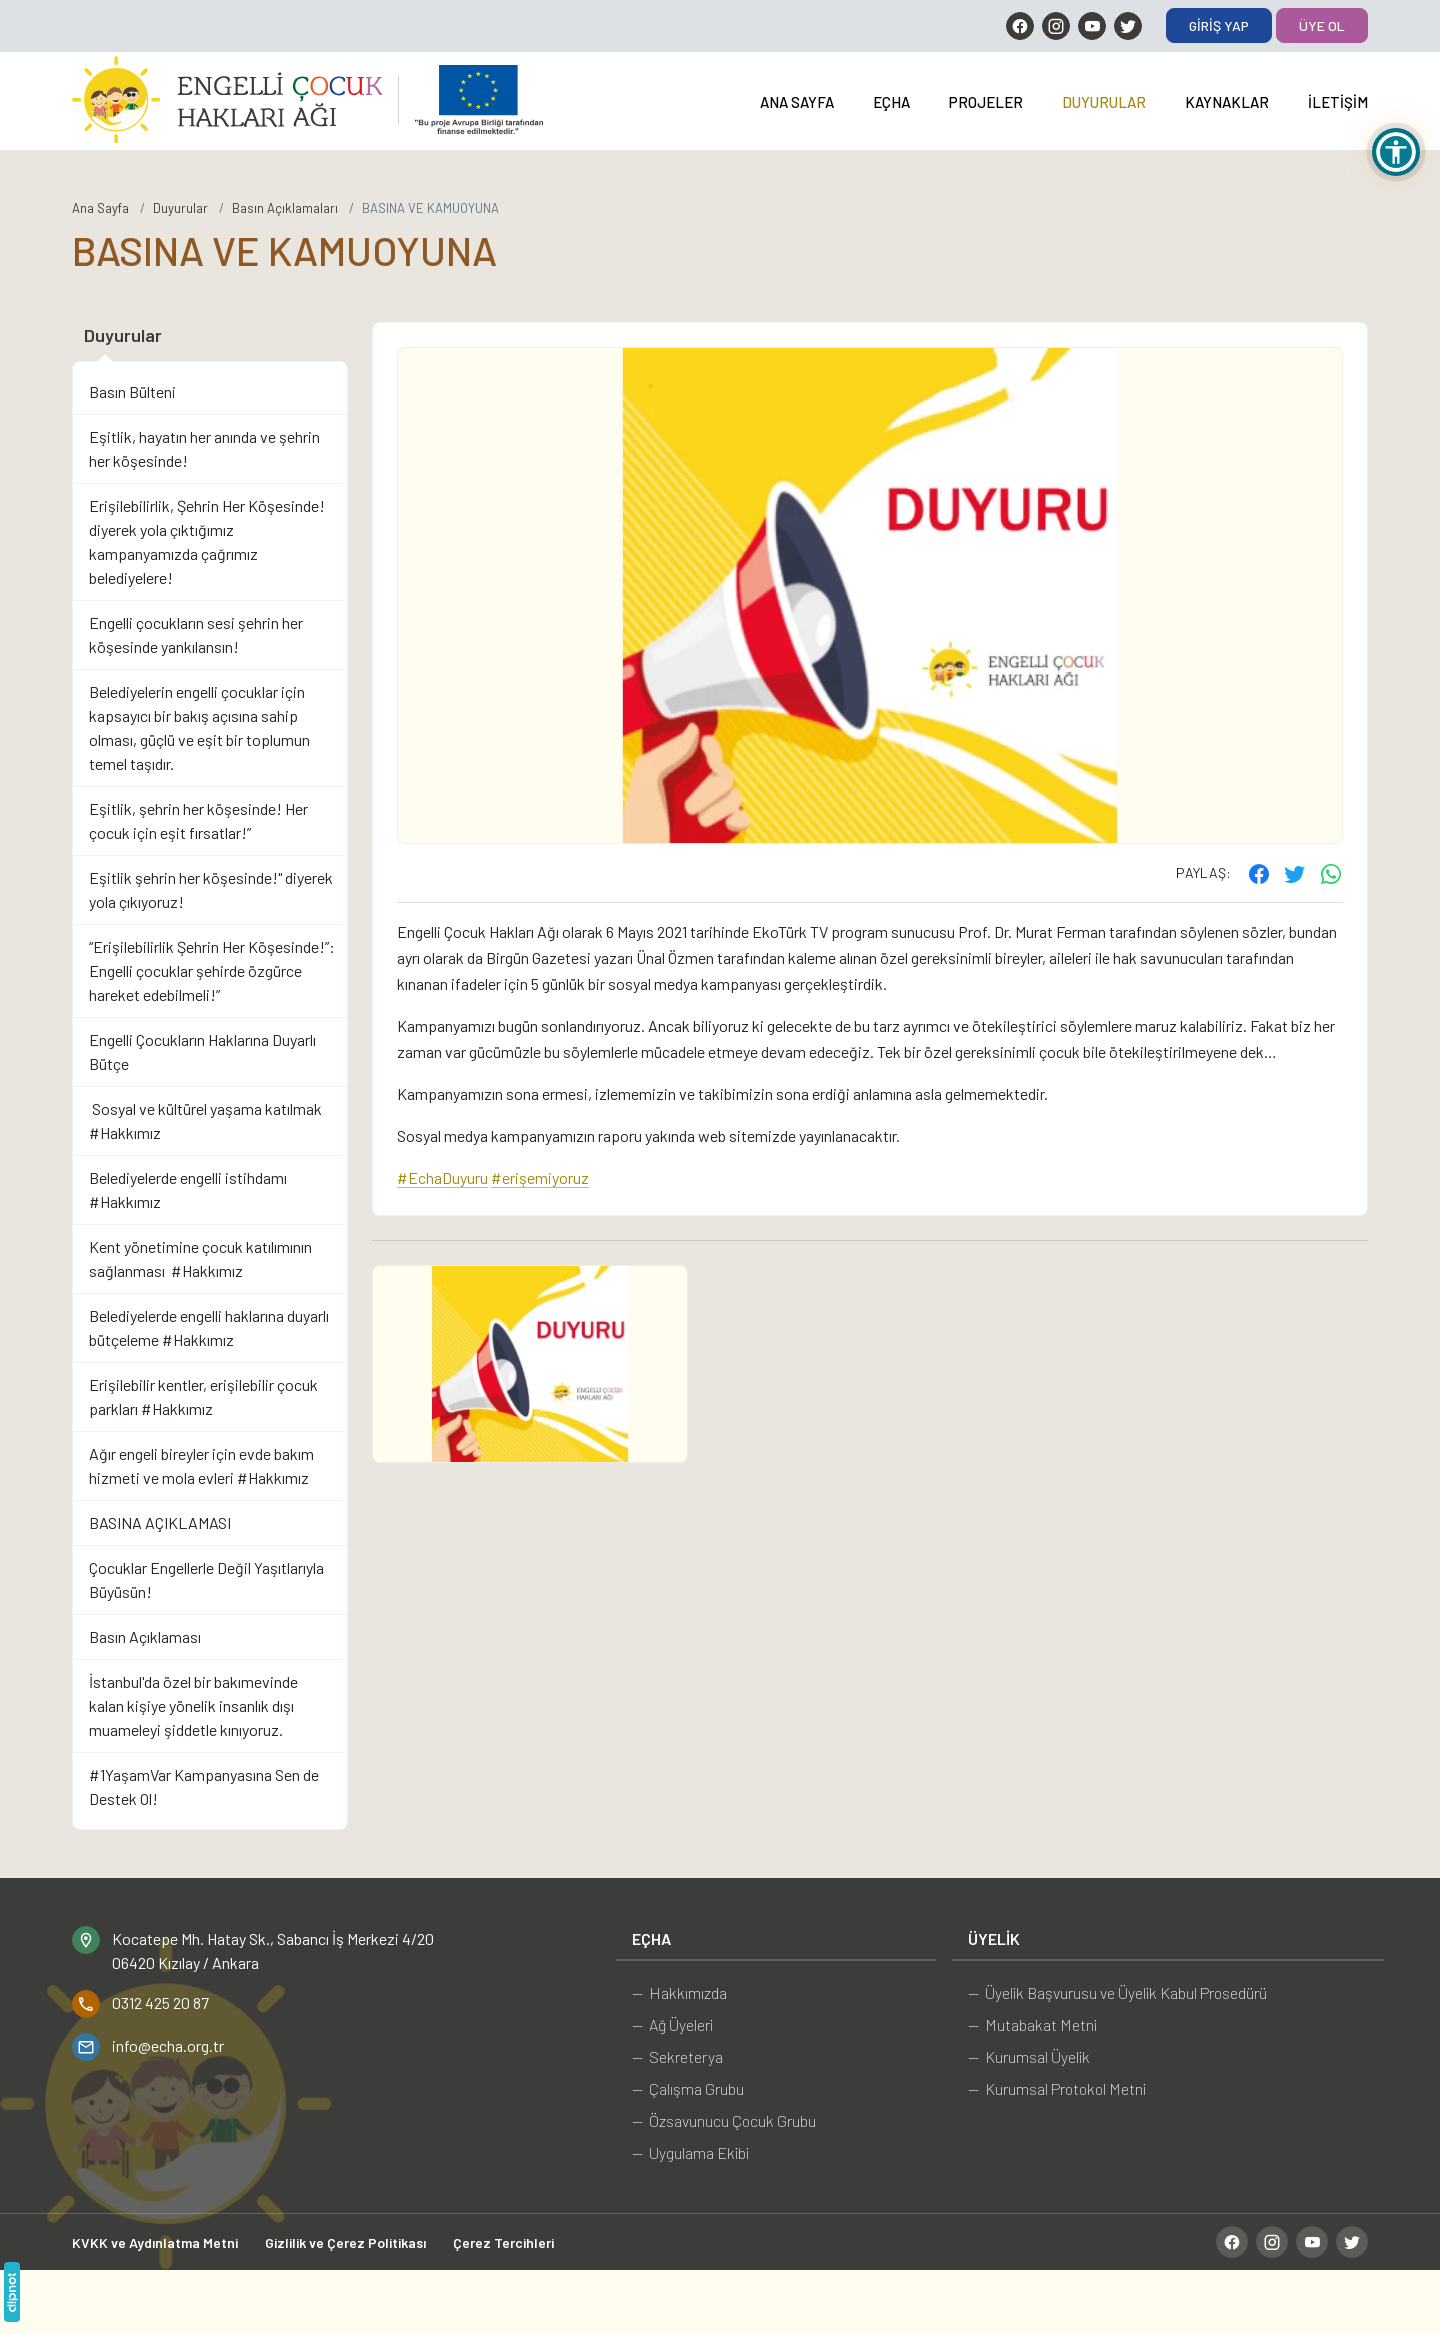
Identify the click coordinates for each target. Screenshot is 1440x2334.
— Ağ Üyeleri (672, 2024)
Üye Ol (1322, 25)
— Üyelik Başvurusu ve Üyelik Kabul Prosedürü (1117, 1992)
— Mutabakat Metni (1032, 2024)
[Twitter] (1128, 26)
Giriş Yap (1219, 25)
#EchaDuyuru (442, 1177)
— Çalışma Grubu (688, 2088)
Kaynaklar (1227, 102)
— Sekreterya (677, 2056)
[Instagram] (1056, 26)
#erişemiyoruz (540, 1177)
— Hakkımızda (679, 1992)
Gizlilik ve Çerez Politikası (345, 2242)
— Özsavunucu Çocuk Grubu (724, 2120)
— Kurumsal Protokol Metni (1057, 2088)
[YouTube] (1092, 26)
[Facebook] (1020, 26)
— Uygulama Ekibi (690, 2152)
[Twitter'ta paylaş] (1295, 873)
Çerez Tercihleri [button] (503, 2242)
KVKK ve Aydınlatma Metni (155, 2242)
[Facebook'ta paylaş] (1259, 873)
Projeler (986, 102)
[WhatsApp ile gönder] (1331, 873)
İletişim (1338, 102)
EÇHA (891, 102)
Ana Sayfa (797, 102)
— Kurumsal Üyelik (1029, 2056)
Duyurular (1104, 102)
